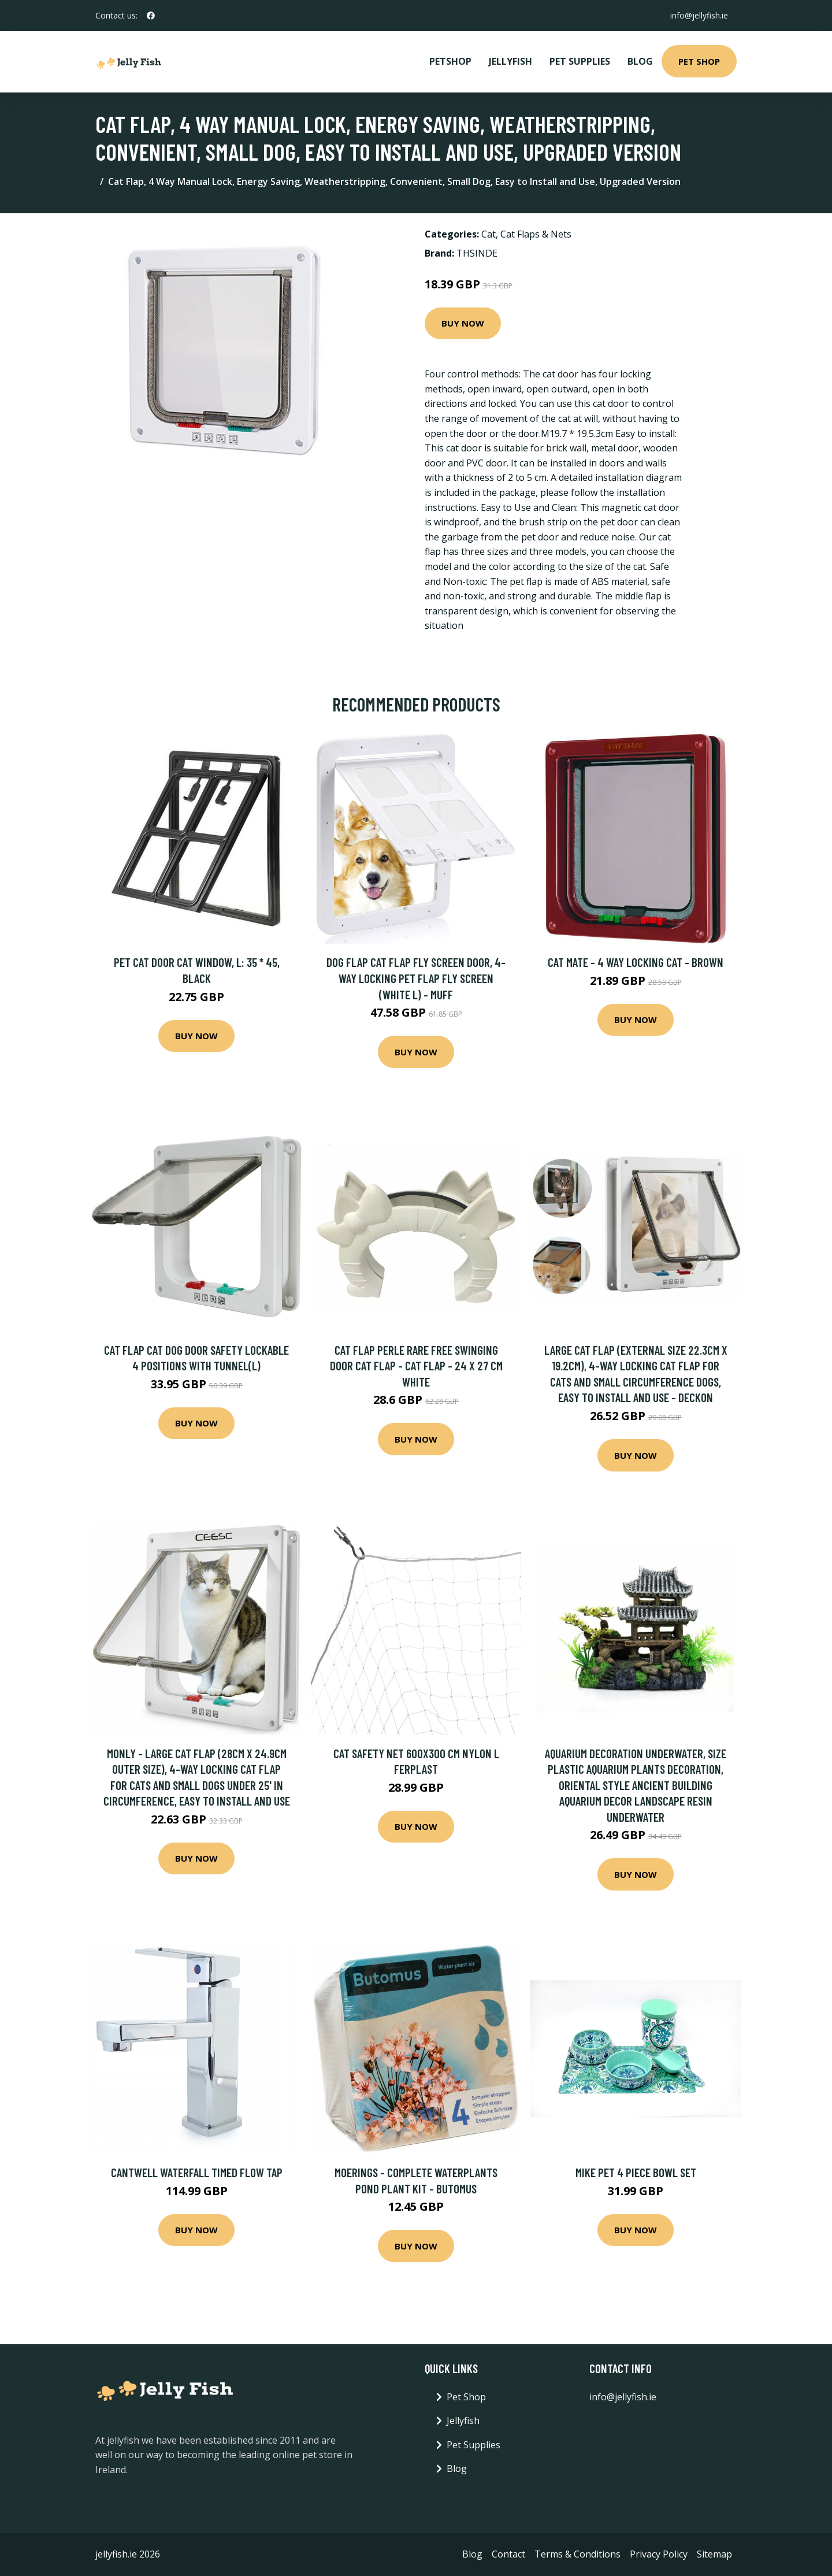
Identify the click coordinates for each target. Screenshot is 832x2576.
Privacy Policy (659, 2554)
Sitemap (714, 2554)
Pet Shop (699, 61)
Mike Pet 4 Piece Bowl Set (635, 2172)
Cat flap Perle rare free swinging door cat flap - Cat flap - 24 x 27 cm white (416, 1366)
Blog (640, 61)
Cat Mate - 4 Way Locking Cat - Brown (635, 962)
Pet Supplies (579, 61)
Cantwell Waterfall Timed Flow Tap (197, 2172)
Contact (508, 2554)
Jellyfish (510, 61)
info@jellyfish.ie (698, 15)
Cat (488, 234)
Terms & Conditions (577, 2554)
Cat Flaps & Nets (535, 234)
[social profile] (150, 16)
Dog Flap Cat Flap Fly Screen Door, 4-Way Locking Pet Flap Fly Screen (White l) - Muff (416, 978)
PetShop (450, 61)
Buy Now (462, 323)
